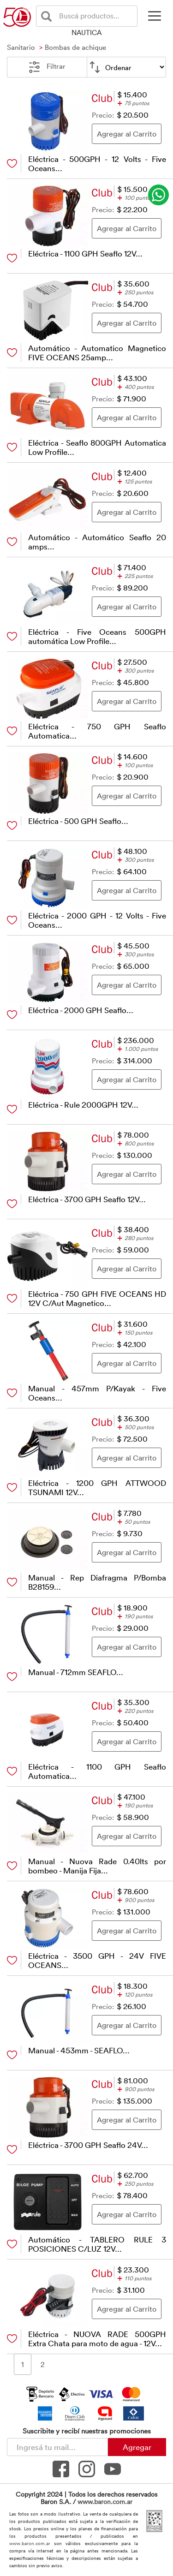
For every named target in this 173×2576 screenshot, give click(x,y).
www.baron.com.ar (105, 2501)
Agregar (137, 2447)
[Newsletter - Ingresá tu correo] (57, 2447)
